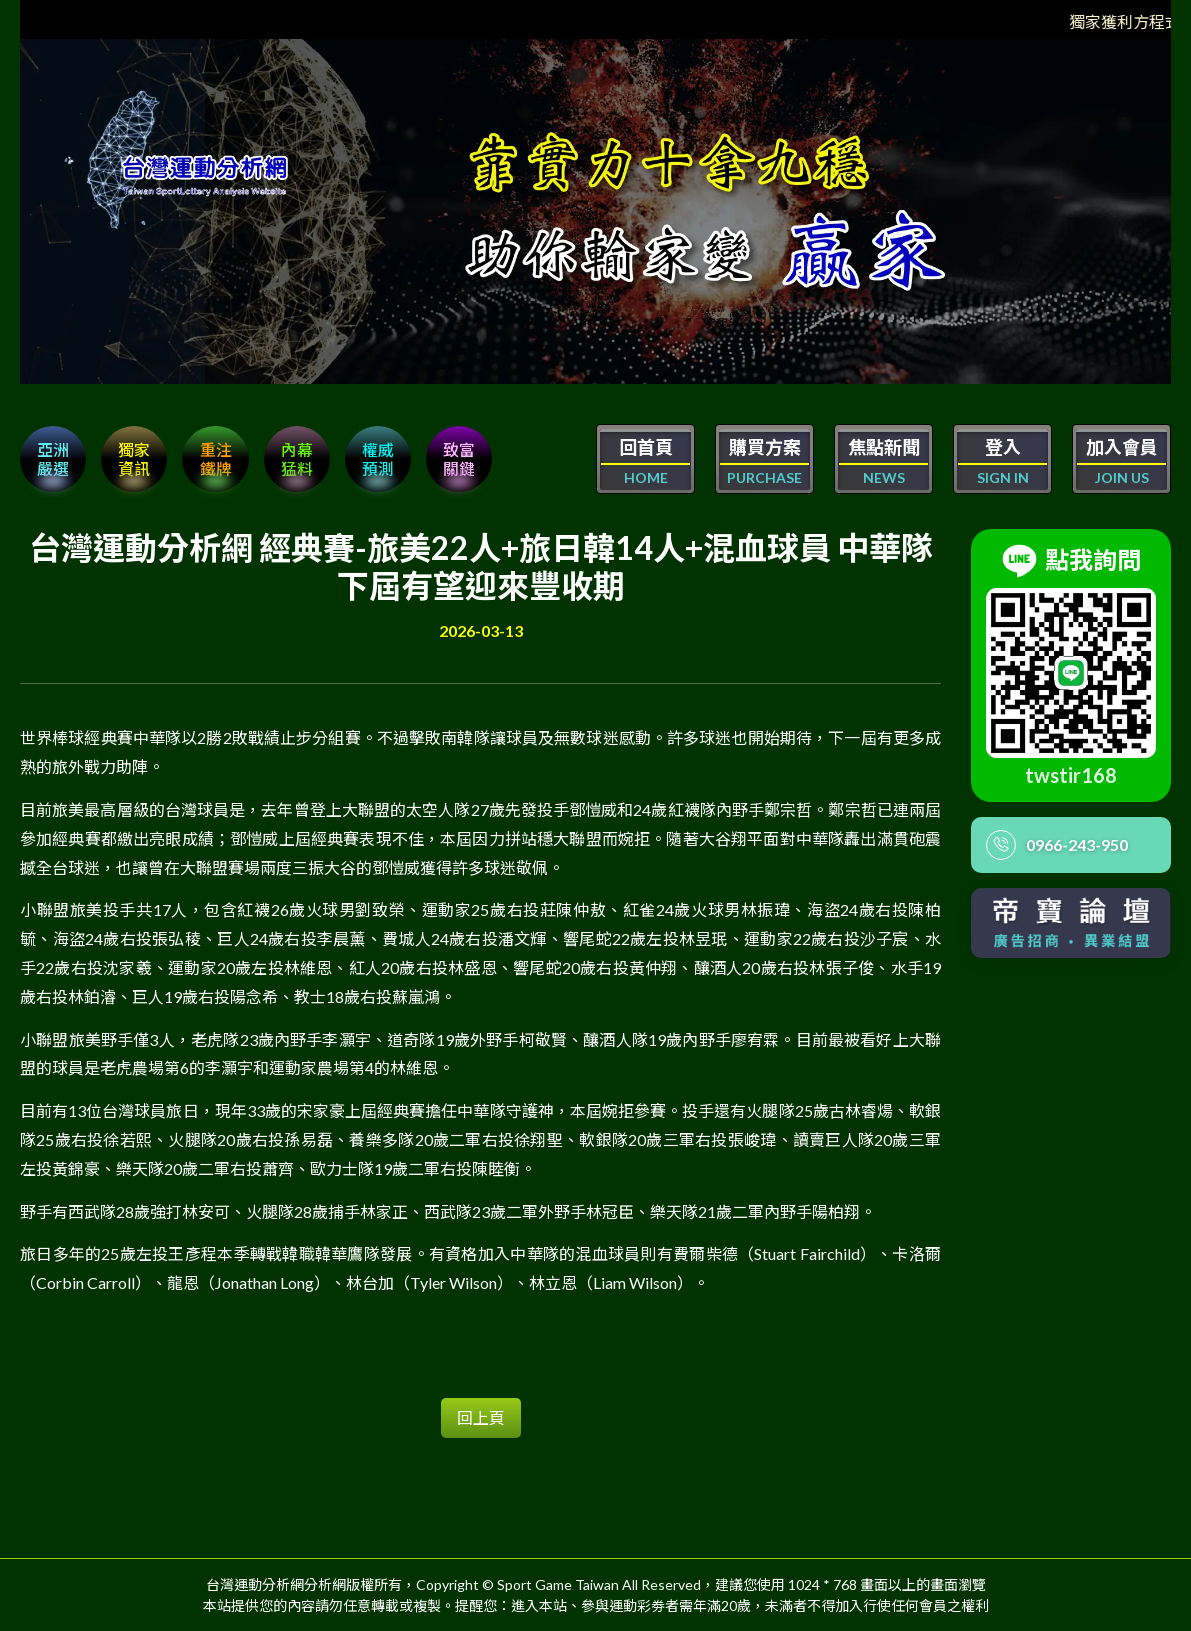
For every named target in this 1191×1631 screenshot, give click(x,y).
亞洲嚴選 (54, 459)
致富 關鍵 (464, 459)
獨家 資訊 (136, 459)
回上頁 (481, 1417)
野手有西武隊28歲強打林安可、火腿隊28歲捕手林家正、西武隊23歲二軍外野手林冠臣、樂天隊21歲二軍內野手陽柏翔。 (448, 1210)
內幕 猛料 (300, 459)
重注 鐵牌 (218, 459)
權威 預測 (382, 459)
